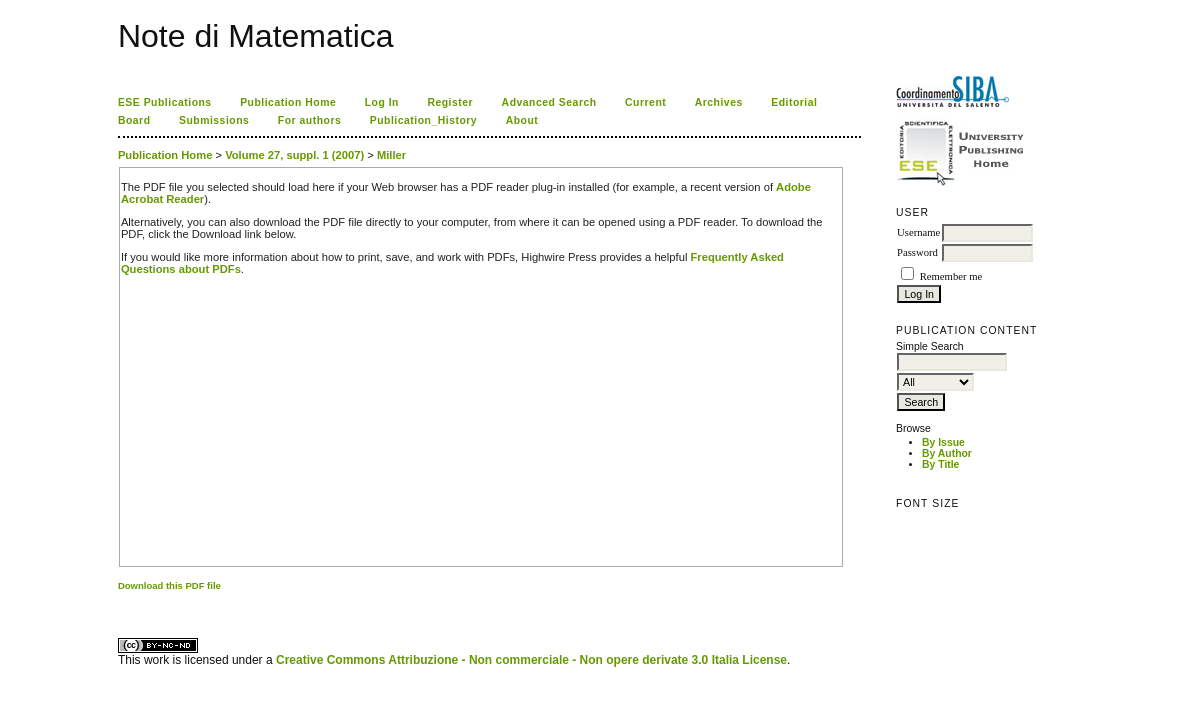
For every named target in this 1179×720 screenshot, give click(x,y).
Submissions (214, 120)
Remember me (951, 276)
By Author (947, 453)
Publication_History (423, 120)
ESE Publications (165, 102)
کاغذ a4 (119, 602)
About (522, 120)
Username (918, 232)
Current (645, 102)
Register (450, 102)
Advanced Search (549, 102)
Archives (719, 102)
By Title (940, 464)
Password (917, 252)
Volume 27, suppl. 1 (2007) (294, 155)
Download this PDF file (169, 585)
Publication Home (288, 102)
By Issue (943, 442)
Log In (382, 102)
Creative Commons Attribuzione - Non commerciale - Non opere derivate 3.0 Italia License (531, 660)
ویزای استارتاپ (123, 602)
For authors (309, 120)
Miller (391, 155)
